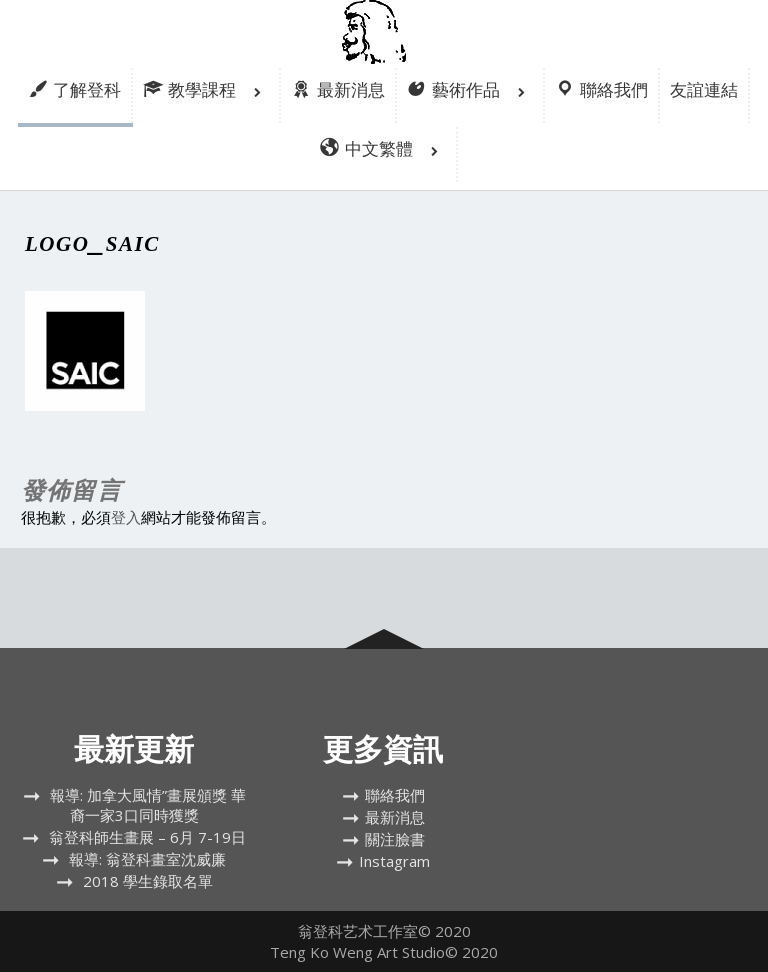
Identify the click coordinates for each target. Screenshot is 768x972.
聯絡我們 (395, 795)
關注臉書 (395, 839)
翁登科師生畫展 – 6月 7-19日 (147, 837)
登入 (126, 517)
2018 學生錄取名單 (148, 881)
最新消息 (395, 817)
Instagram (394, 861)
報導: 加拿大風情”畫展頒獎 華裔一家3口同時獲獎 (148, 805)
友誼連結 (704, 89)
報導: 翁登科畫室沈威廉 (147, 859)
